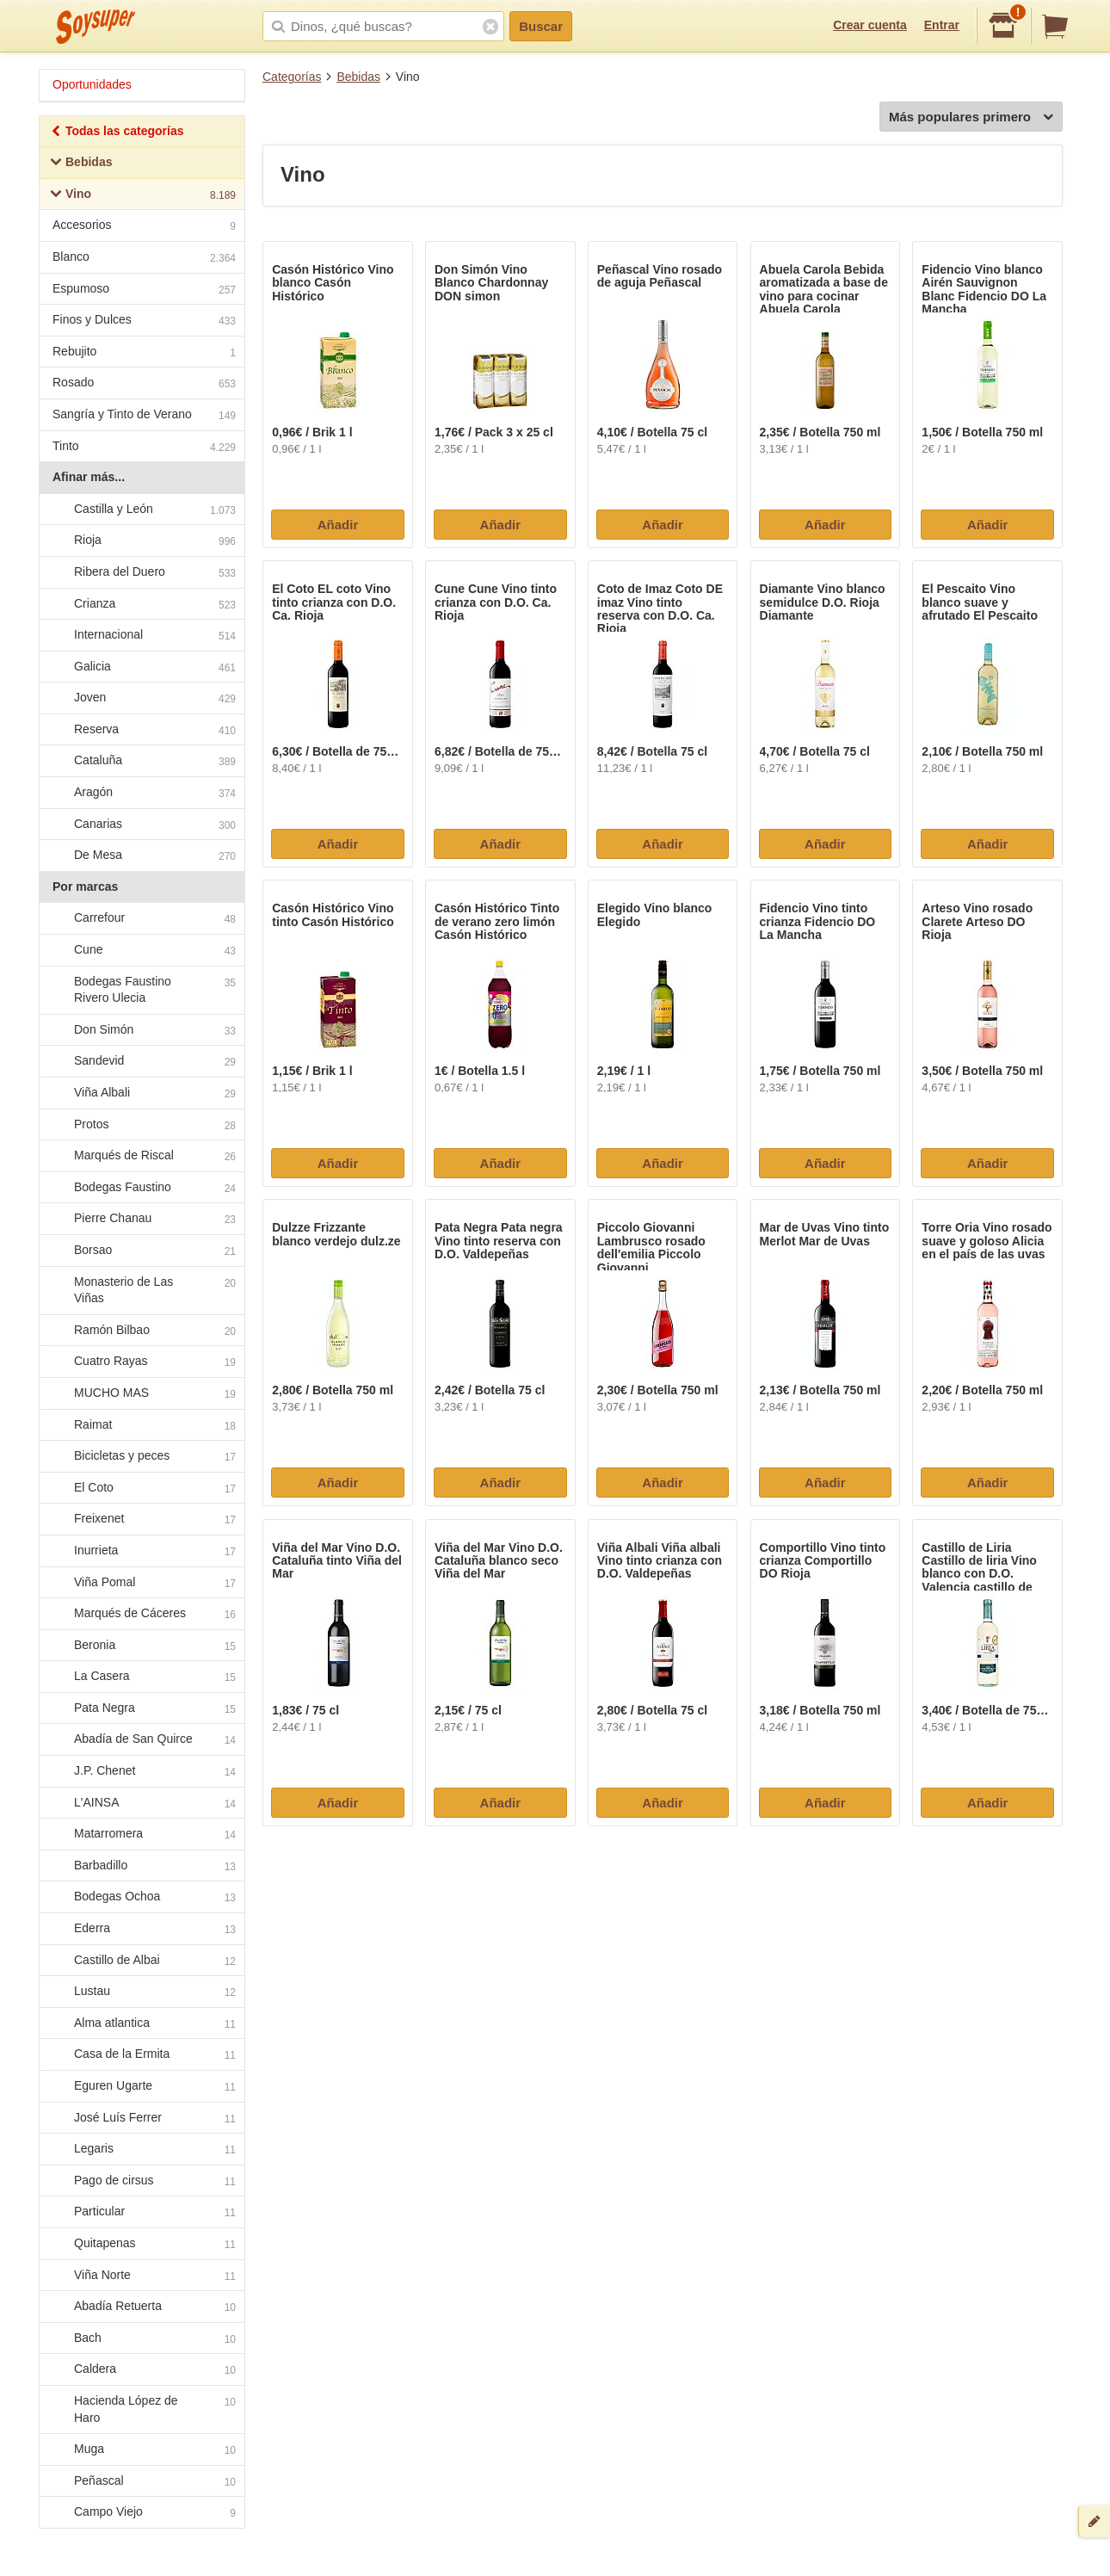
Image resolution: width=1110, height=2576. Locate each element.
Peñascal (141, 2481)
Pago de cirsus (141, 2180)
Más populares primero (971, 117)
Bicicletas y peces (141, 1456)
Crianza (141, 604)
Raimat (141, 1425)
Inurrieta (141, 1550)
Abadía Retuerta (141, 2306)
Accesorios (144, 227)
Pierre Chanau (141, 1219)
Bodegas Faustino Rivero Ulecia (141, 989)
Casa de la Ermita (141, 2055)
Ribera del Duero (141, 572)
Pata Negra (141, 1708)
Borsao (141, 1250)
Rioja (141, 541)
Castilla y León (141, 509)
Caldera (141, 2370)
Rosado (144, 384)
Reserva (141, 729)
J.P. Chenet (141, 1771)
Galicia (141, 667)
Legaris (141, 2149)
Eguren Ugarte (141, 2086)
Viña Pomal (141, 1582)
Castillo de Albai (141, 1960)
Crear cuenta (870, 25)
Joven (141, 698)
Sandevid (141, 1062)
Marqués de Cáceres (141, 1613)
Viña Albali (141, 1093)
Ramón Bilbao (141, 1330)
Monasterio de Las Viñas (141, 1290)
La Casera (141, 1677)
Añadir (338, 524)
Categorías (291, 76)
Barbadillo (141, 1865)
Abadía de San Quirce (141, 1740)
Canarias (141, 824)
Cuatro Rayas (141, 1362)
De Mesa (141, 856)
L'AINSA (141, 1803)
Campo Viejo (141, 2513)
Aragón (141, 792)
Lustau (141, 1992)
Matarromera (141, 1834)
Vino (143, 196)
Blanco (144, 259)
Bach (141, 2338)
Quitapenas (141, 2243)
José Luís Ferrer (141, 2118)
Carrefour (141, 919)
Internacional (141, 635)
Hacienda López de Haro (141, 2409)
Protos (141, 1124)
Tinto (144, 448)
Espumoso (144, 290)
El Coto (141, 1488)
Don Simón (141, 1030)
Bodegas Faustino (141, 1187)
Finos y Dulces (144, 321)
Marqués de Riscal (141, 1155)
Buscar (541, 26)
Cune (141, 950)
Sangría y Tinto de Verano (144, 416)
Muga (141, 2449)
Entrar (941, 25)
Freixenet (141, 1519)
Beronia (141, 1645)
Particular (141, 2212)
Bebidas (358, 76)
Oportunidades (92, 84)
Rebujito (144, 353)
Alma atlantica (141, 2023)
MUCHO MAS (141, 1393)
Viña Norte (141, 2275)
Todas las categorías (116, 133)
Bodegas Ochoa (141, 1897)
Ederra (141, 1928)
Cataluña (141, 761)
